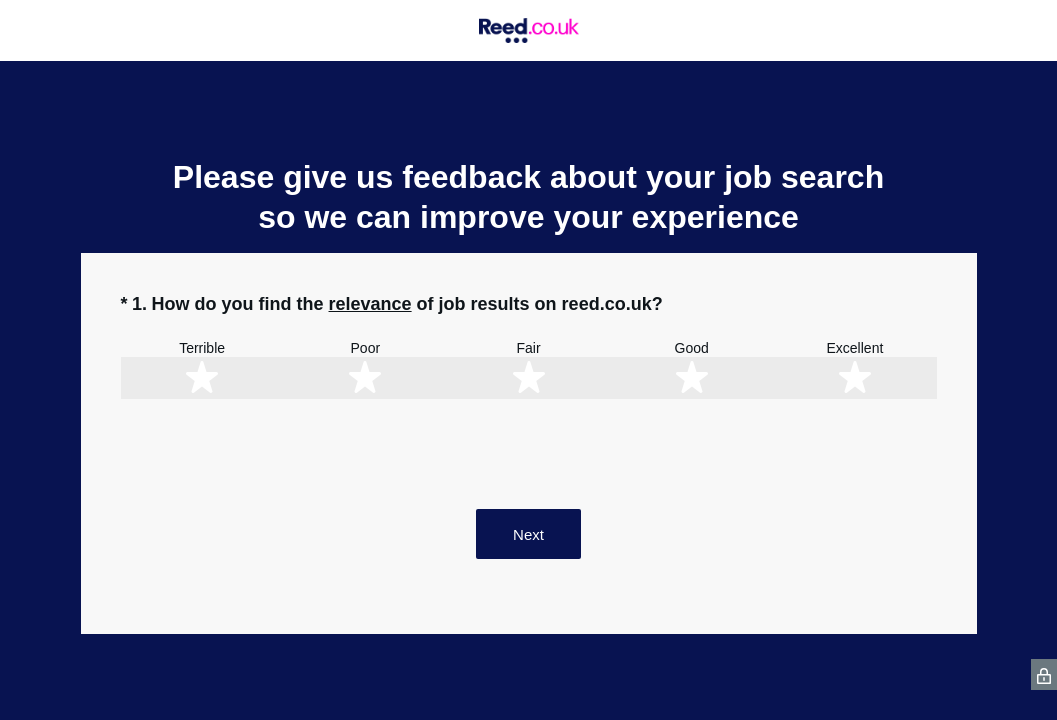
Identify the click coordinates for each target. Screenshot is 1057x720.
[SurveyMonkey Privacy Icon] (1044, 674)
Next (528, 534)
